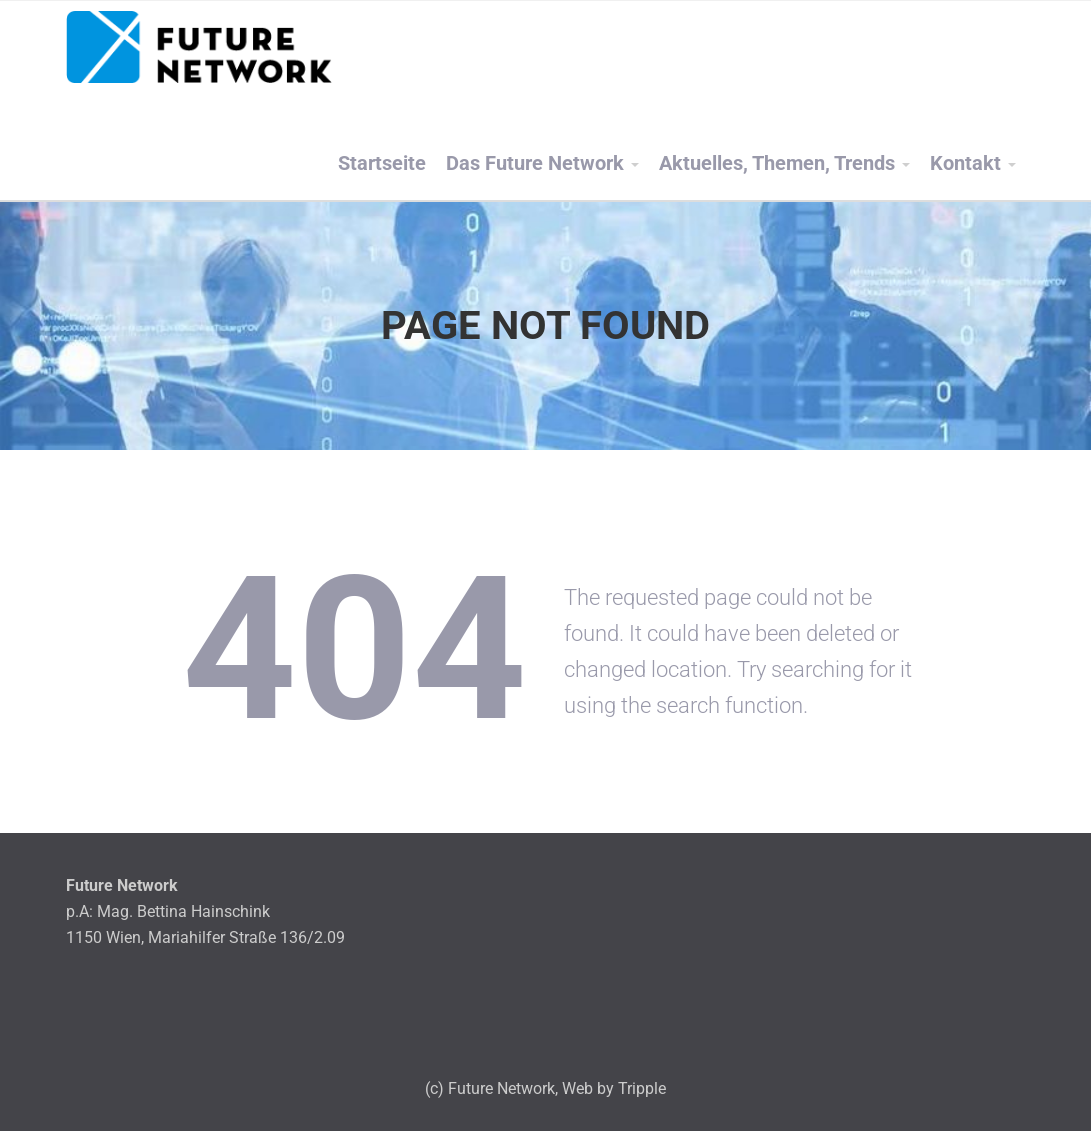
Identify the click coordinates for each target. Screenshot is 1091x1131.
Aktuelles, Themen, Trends (777, 163)
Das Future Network (535, 163)
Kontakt (965, 163)
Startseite (382, 163)
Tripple (642, 1088)
